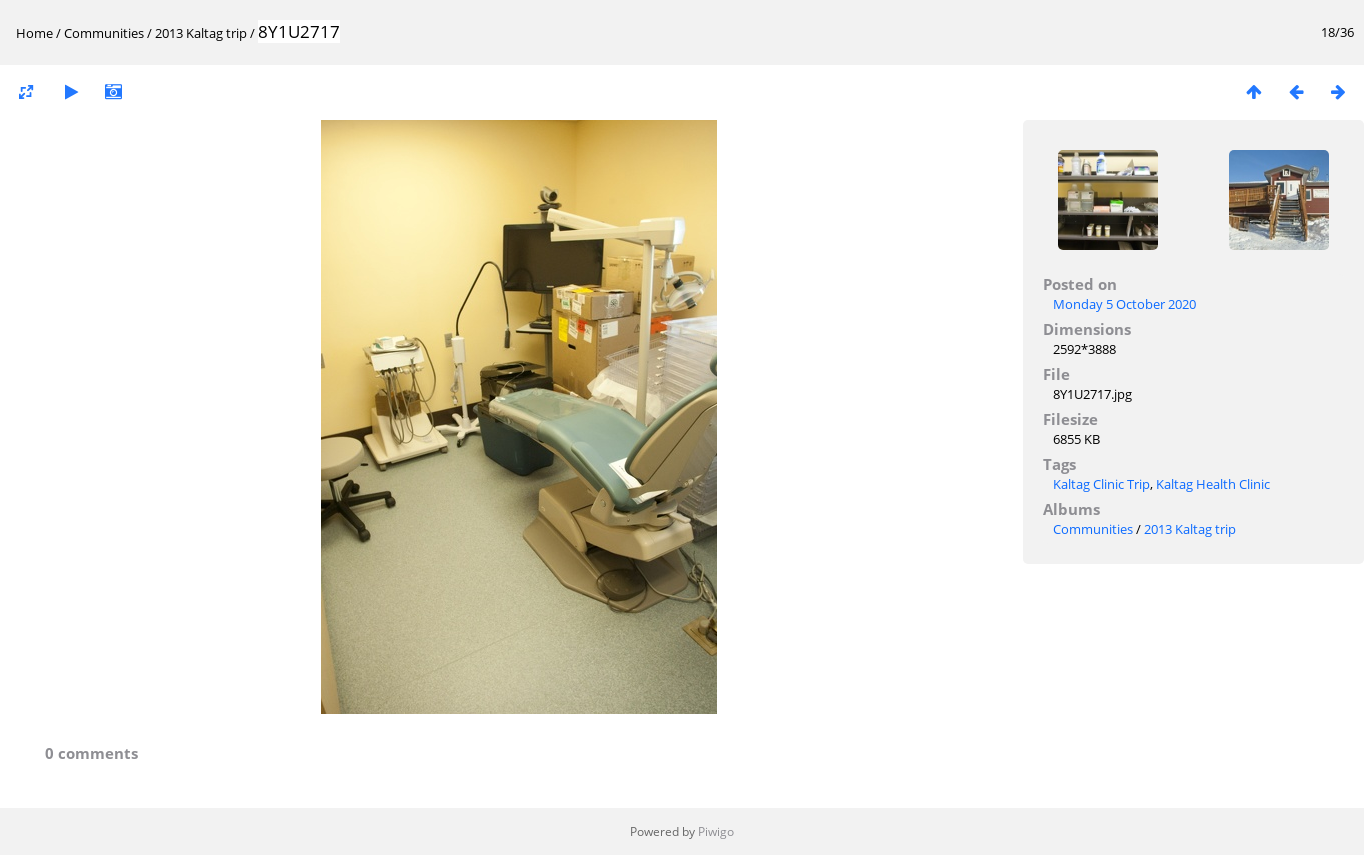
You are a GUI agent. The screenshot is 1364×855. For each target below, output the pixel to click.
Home (34, 33)
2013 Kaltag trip (201, 33)
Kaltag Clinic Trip (1101, 484)
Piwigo (716, 831)
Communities (104, 33)
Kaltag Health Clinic (1213, 484)
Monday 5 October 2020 (1124, 304)
